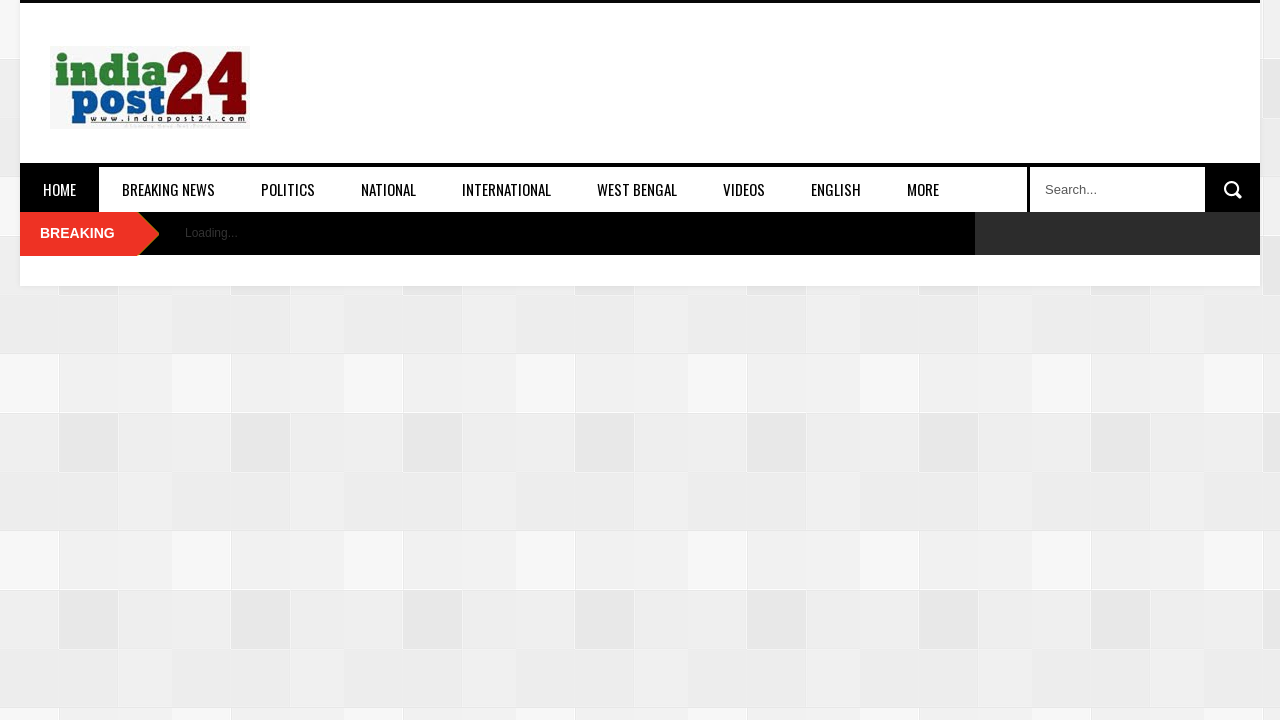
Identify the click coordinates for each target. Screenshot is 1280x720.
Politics (288, 189)
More (923, 189)
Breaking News (168, 189)
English (836, 189)
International (506, 189)
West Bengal (637, 189)
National (388, 189)
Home (59, 189)
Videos (744, 189)
